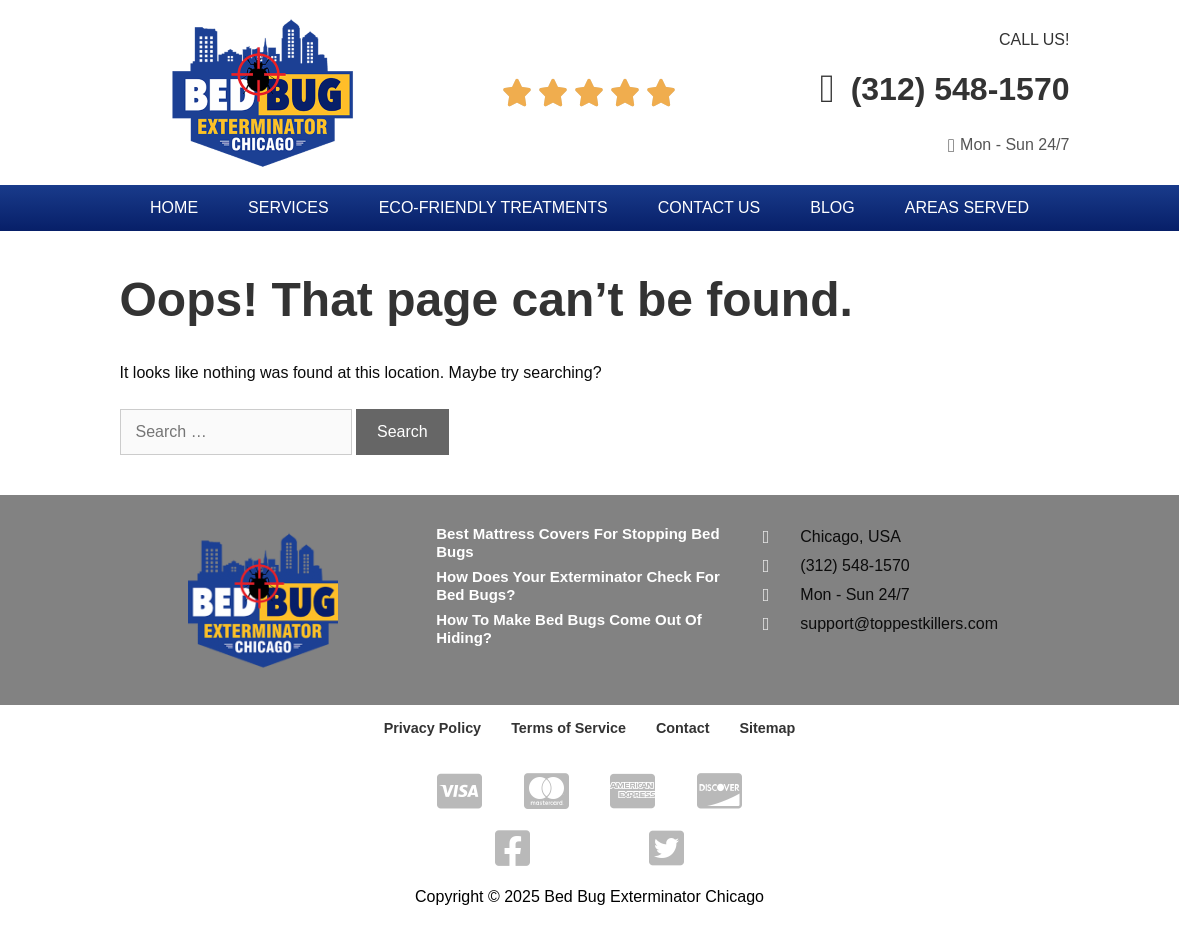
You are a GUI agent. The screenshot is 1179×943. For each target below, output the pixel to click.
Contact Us (709, 207)
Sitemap (764, 728)
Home (174, 207)
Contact (681, 728)
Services (288, 207)
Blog (832, 207)
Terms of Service (569, 728)
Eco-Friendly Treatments (493, 207)
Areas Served (967, 207)
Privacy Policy (435, 728)
